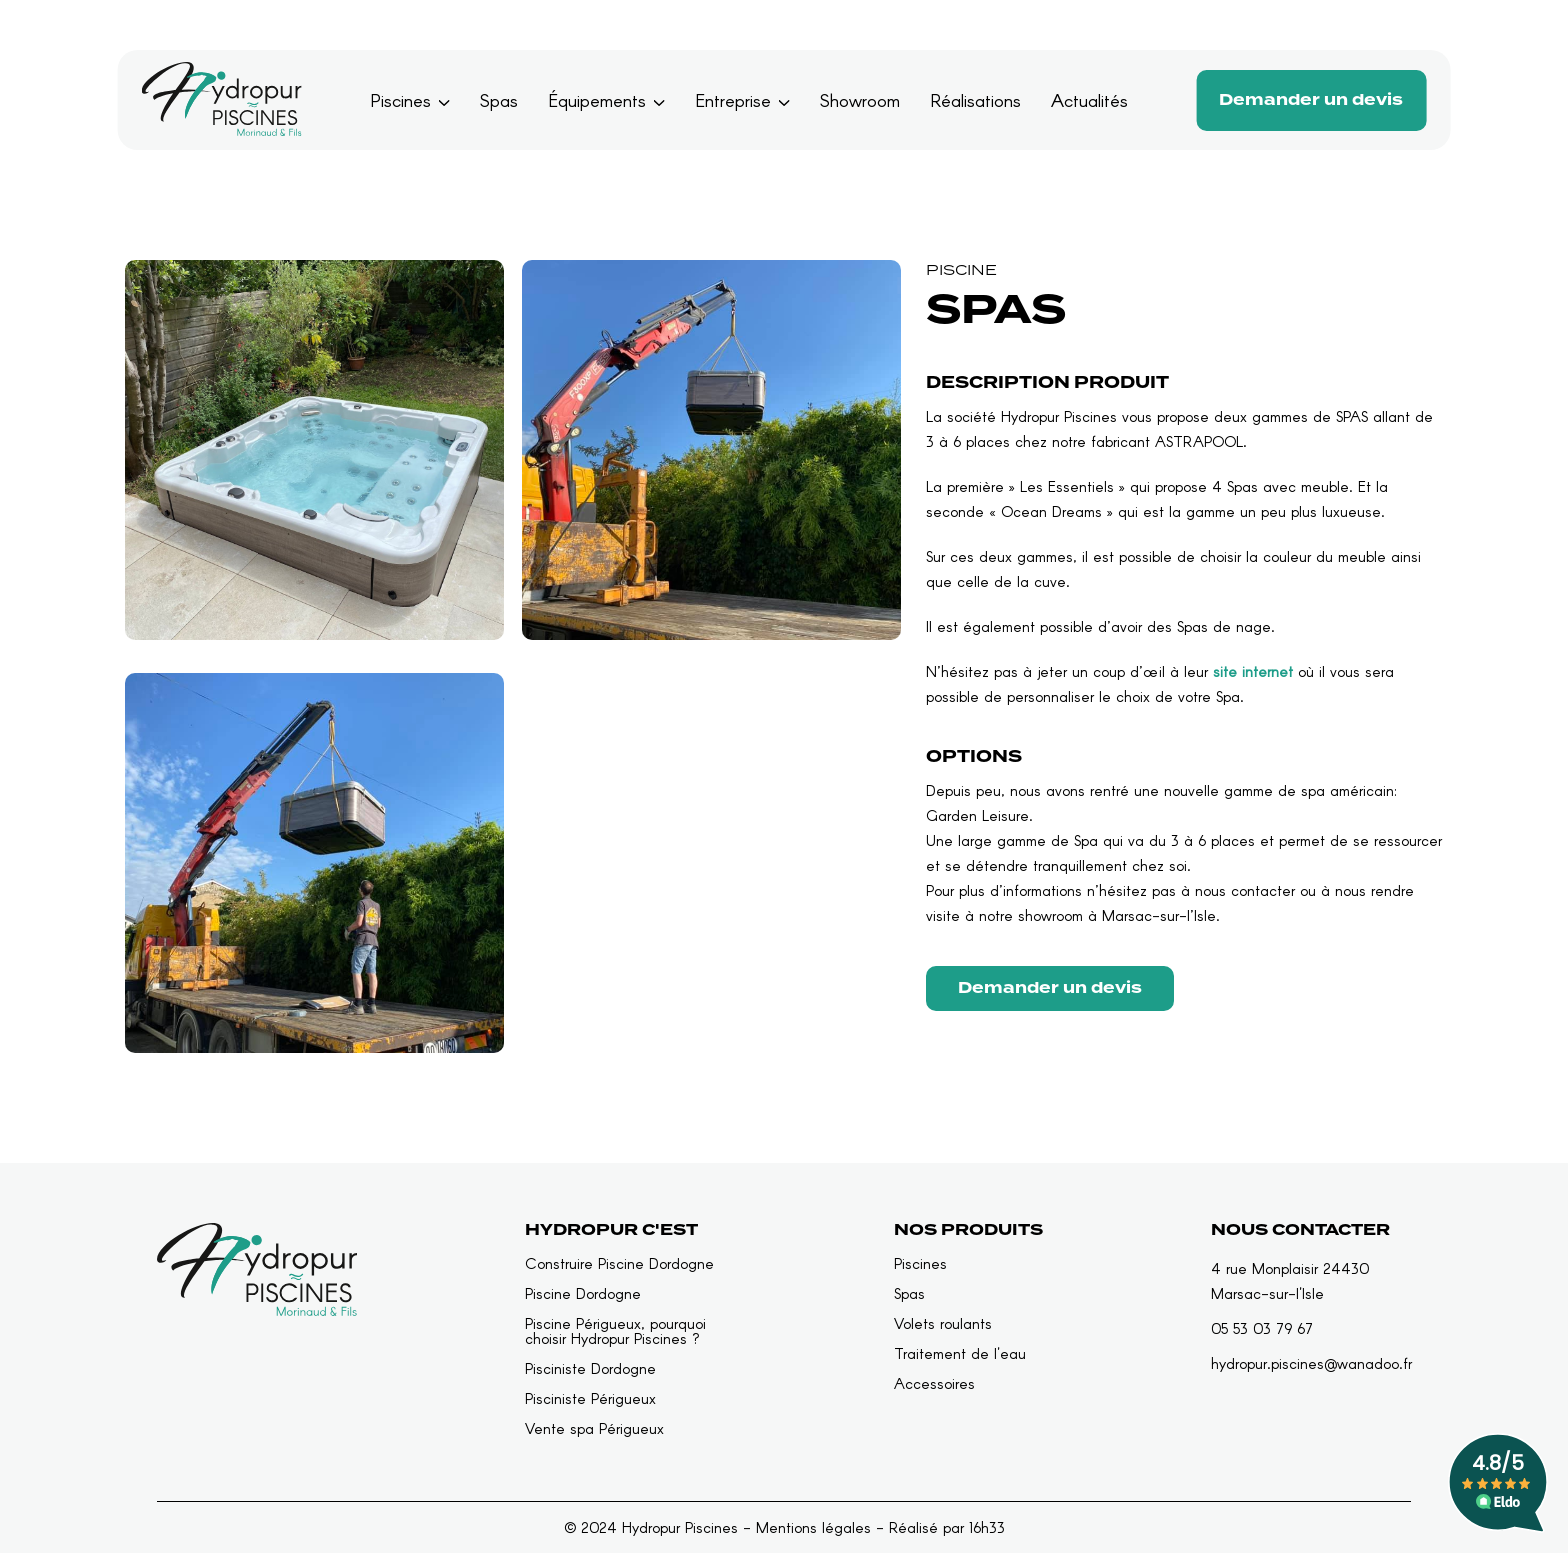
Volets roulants (943, 1323)
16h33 (987, 1527)
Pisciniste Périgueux (590, 1398)
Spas (499, 100)
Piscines (400, 100)
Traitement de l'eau (960, 1353)
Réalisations (975, 100)
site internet (1253, 671)
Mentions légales (813, 1527)
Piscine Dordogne (583, 1293)
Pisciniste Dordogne (590, 1368)
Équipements (597, 100)
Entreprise (733, 100)
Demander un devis (1311, 100)
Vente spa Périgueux (594, 1428)
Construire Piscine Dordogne (619, 1263)
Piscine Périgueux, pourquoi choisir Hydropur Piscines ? (615, 1331)
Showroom (860, 100)
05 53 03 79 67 (1262, 1328)
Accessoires (934, 1383)
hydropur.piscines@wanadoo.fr (1311, 1363)
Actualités (1089, 100)
